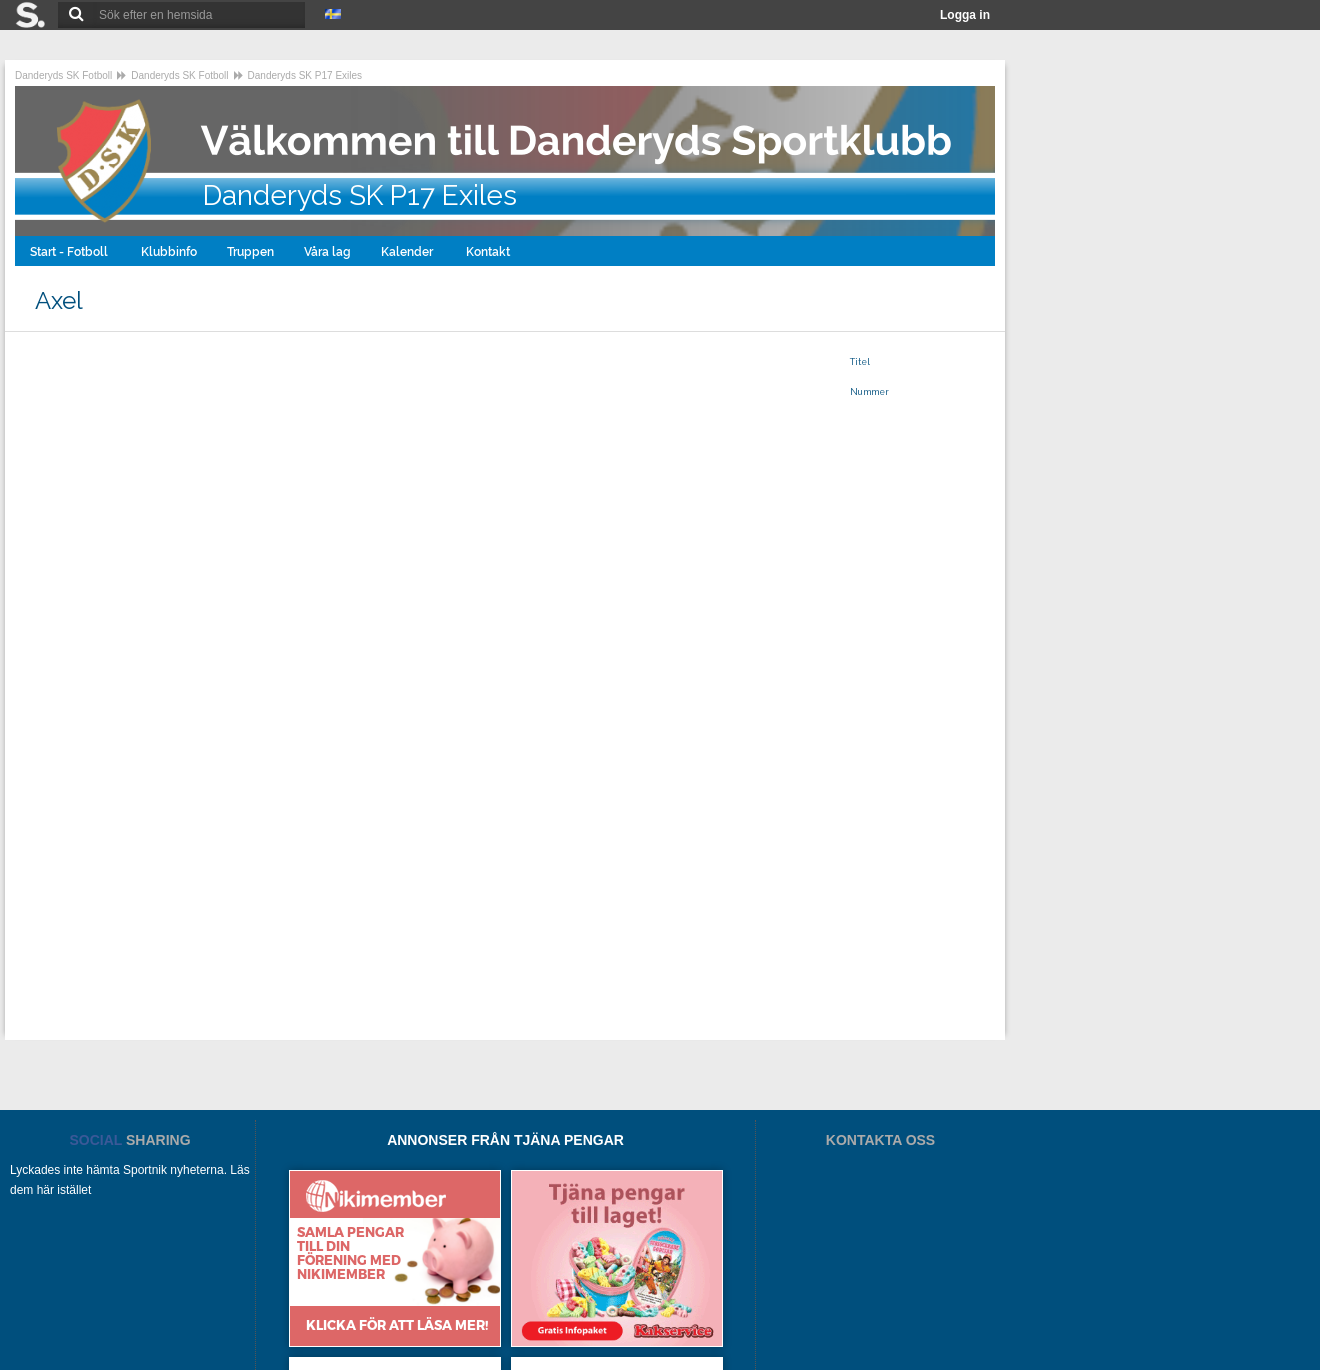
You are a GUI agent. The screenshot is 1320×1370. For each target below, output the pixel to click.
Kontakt (489, 252)
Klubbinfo (169, 252)
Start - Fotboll (70, 252)
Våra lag (327, 252)
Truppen (250, 252)
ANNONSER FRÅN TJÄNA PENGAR (505, 1140)
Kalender (408, 252)
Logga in (965, 15)
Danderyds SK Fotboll (63, 75)
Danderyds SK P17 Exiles (305, 75)
